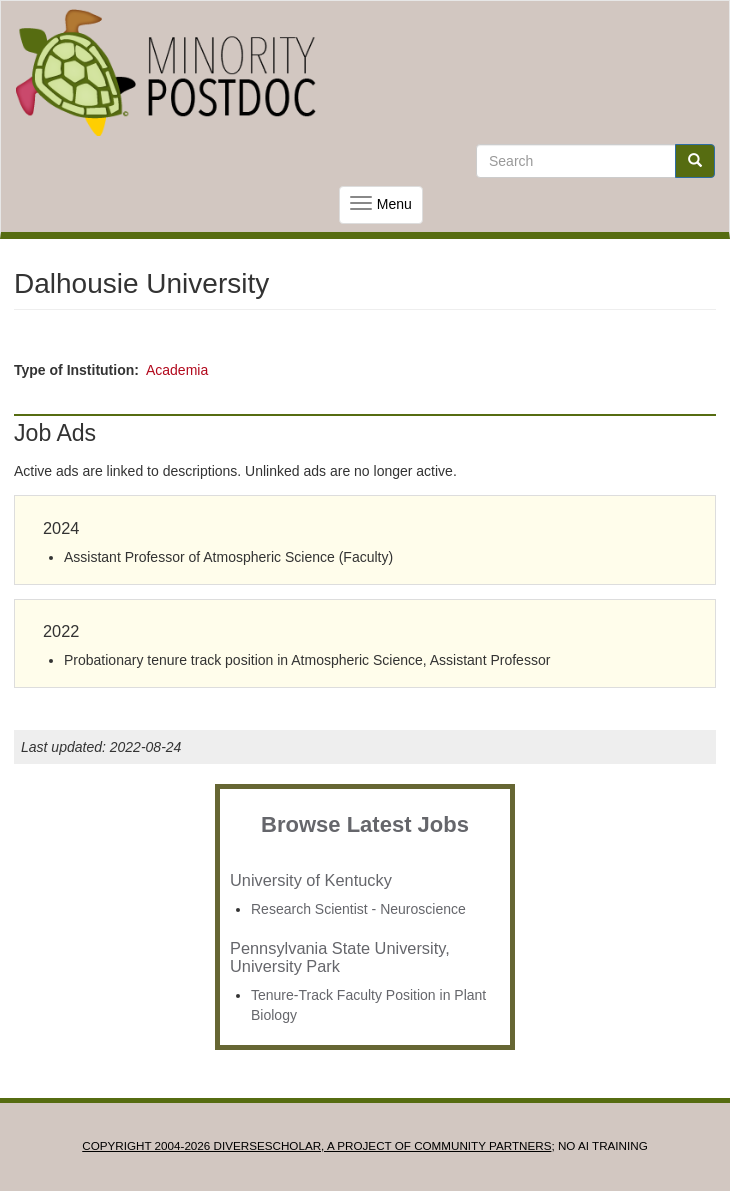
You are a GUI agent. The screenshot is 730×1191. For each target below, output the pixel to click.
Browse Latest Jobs (365, 824)
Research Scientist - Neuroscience (358, 909)
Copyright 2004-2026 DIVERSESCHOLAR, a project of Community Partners (316, 1145)
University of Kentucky (311, 880)
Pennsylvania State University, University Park (340, 957)
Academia (177, 370)
